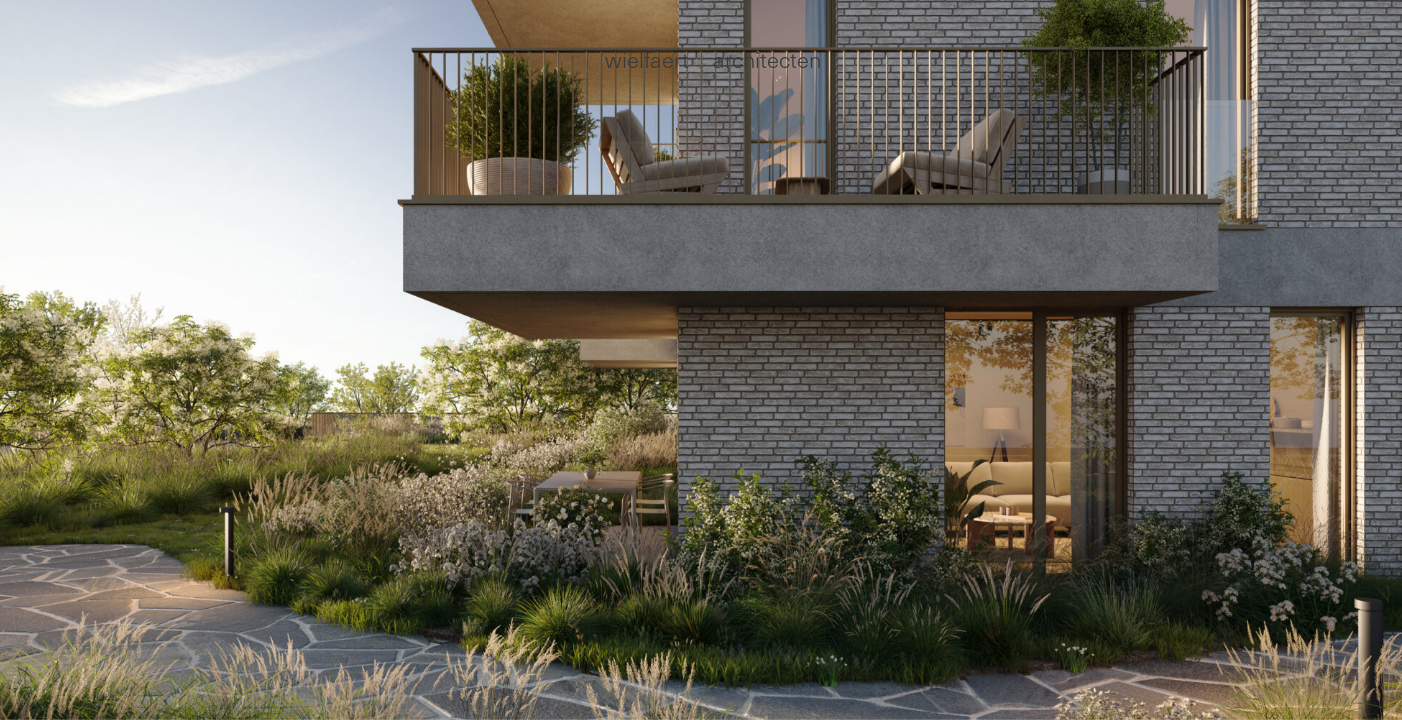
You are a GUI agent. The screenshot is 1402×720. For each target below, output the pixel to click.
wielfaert (647, 58)
